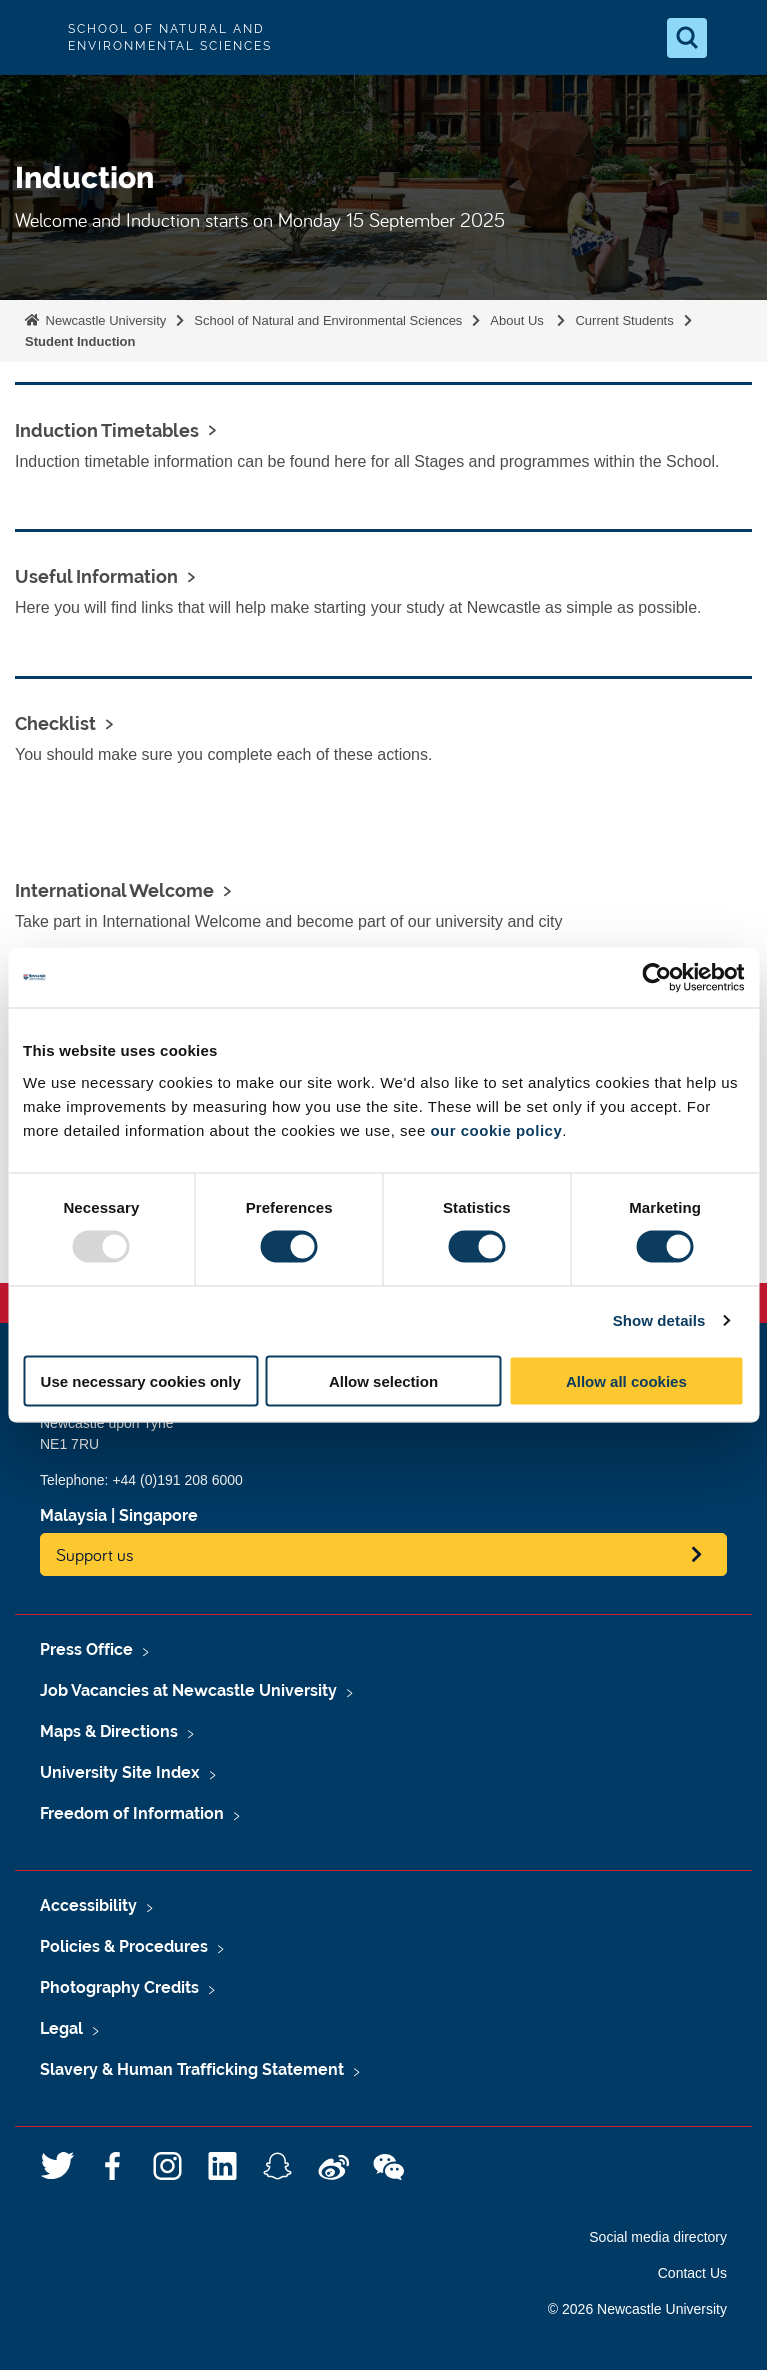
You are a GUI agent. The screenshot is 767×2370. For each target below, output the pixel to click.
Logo (32, 37)
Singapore (158, 1515)
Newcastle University (104, 320)
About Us (518, 320)
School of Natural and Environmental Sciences (328, 320)
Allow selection (383, 1380)
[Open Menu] (735, 38)
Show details (659, 1320)
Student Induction (80, 341)
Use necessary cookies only (141, 1380)
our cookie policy (496, 1129)
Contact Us (692, 2273)
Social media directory (658, 2237)
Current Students (624, 320)
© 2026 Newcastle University (637, 2309)
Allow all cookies (626, 1380)
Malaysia (73, 1515)
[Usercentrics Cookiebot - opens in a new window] (656, 978)
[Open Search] (687, 38)
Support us (95, 1554)
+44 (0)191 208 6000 (177, 1480)
